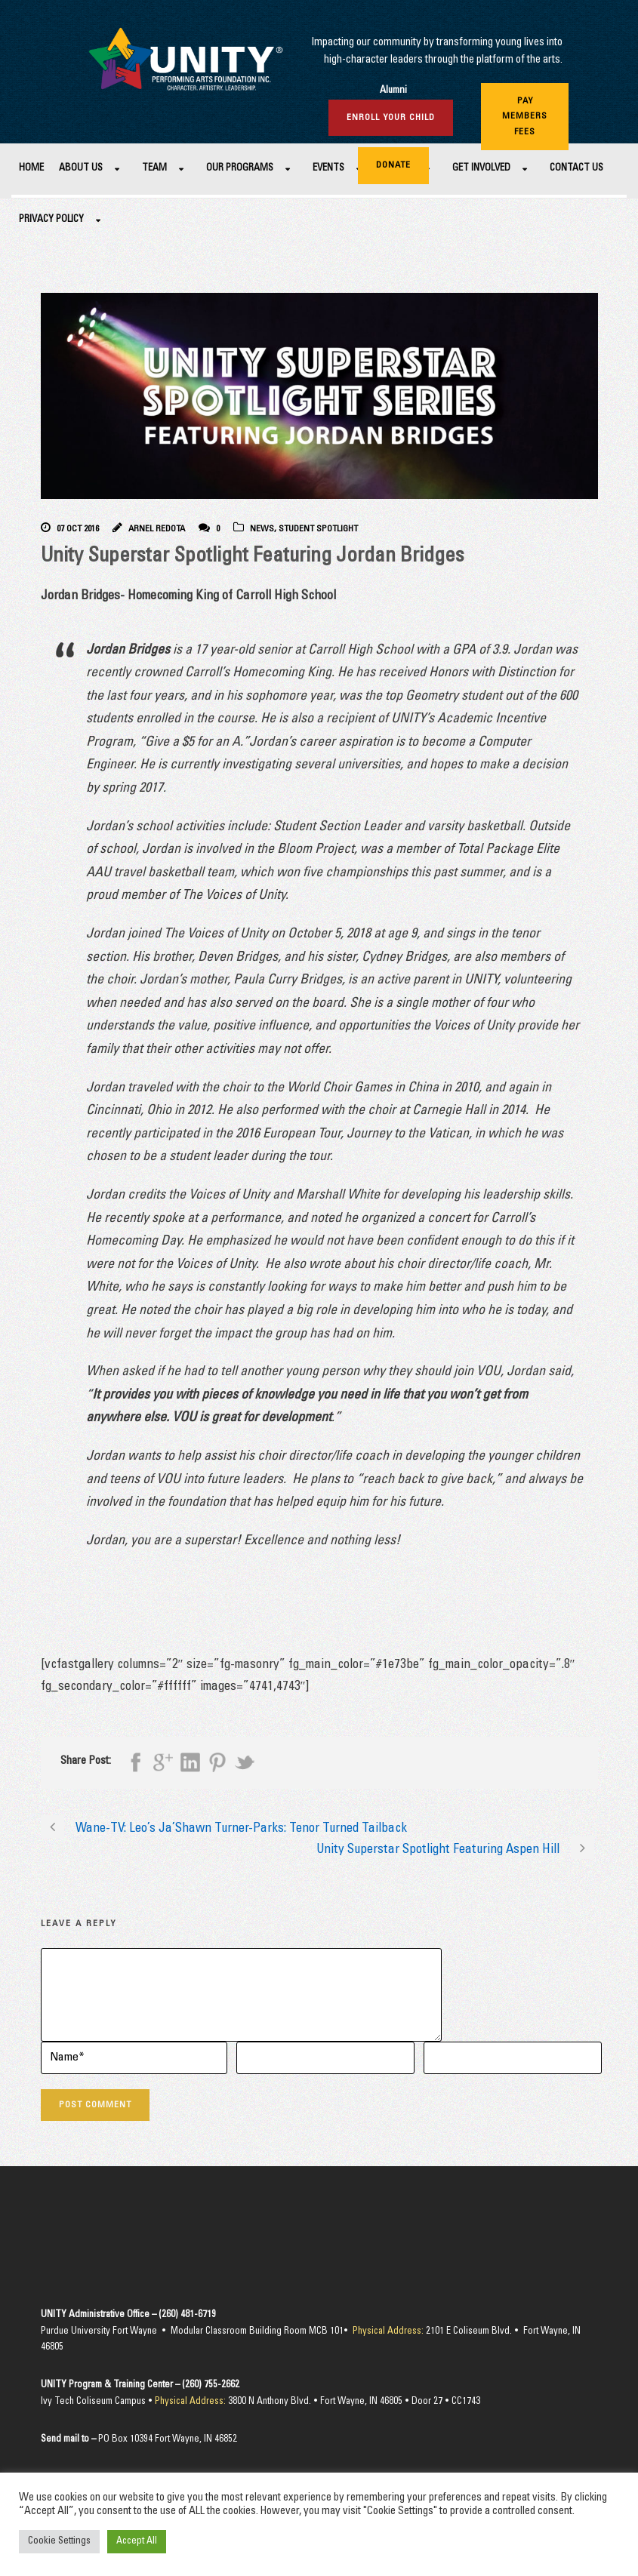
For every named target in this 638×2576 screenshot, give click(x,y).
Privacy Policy (51, 220)
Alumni (393, 91)
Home (31, 169)
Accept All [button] (136, 2542)
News (262, 529)
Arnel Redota (156, 529)
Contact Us (576, 169)
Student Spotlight (318, 529)
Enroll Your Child (391, 117)
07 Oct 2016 (78, 529)
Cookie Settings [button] (59, 2542)
